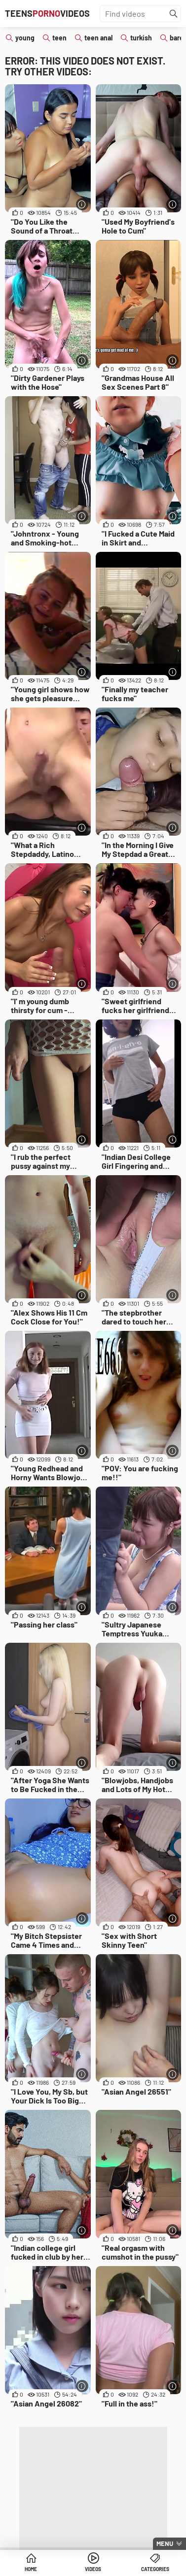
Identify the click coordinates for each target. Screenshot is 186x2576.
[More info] (82, 204)
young (25, 38)
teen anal (98, 38)
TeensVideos (47, 13)
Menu (164, 2543)
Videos (93, 2569)
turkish (141, 38)
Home (31, 2569)
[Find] (174, 14)
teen (59, 38)
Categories (155, 2569)
